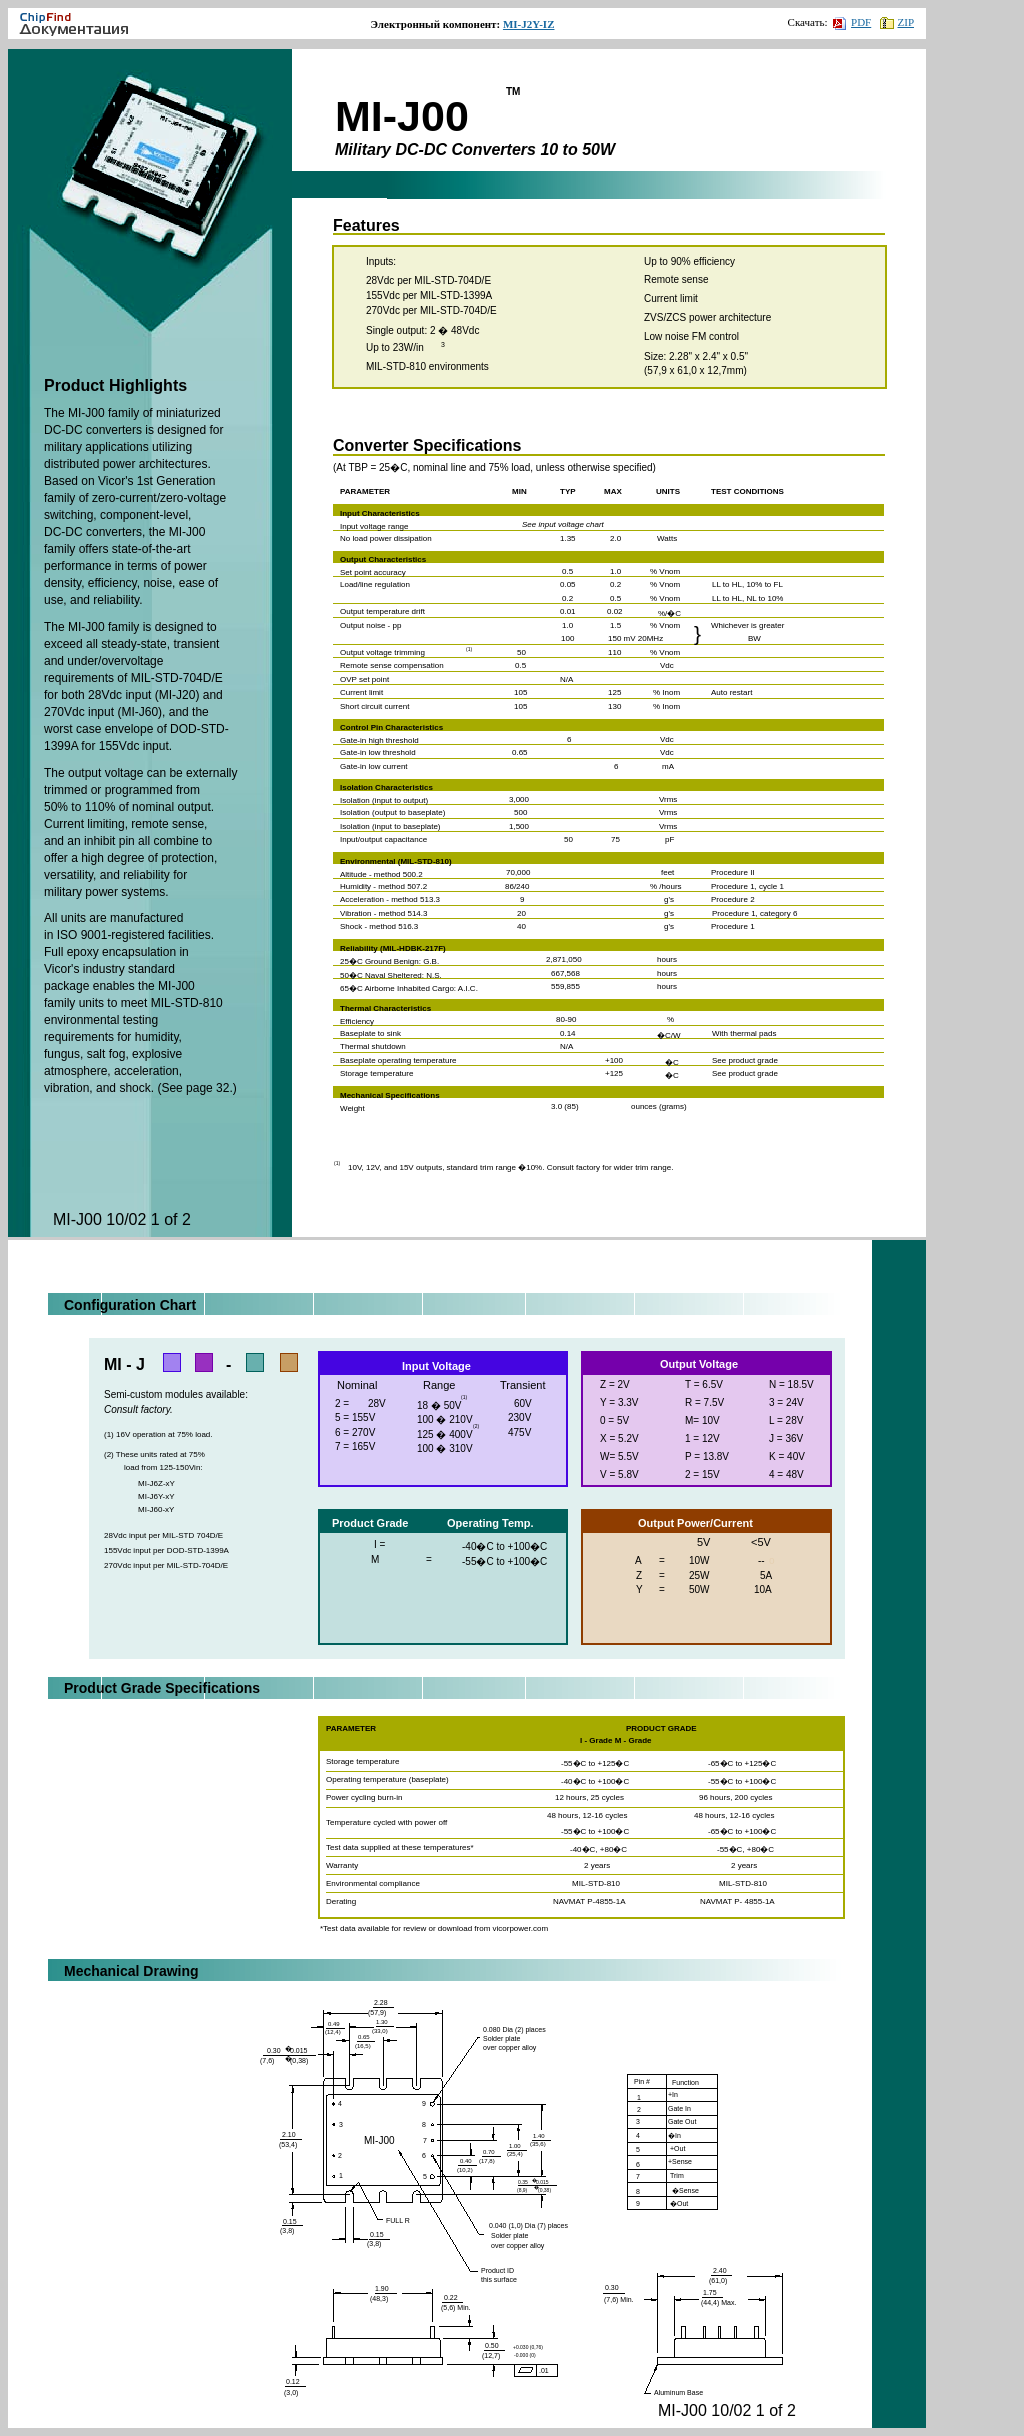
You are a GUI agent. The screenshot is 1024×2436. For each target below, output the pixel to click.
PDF (852, 22)
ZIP (897, 22)
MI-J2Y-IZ (529, 24)
